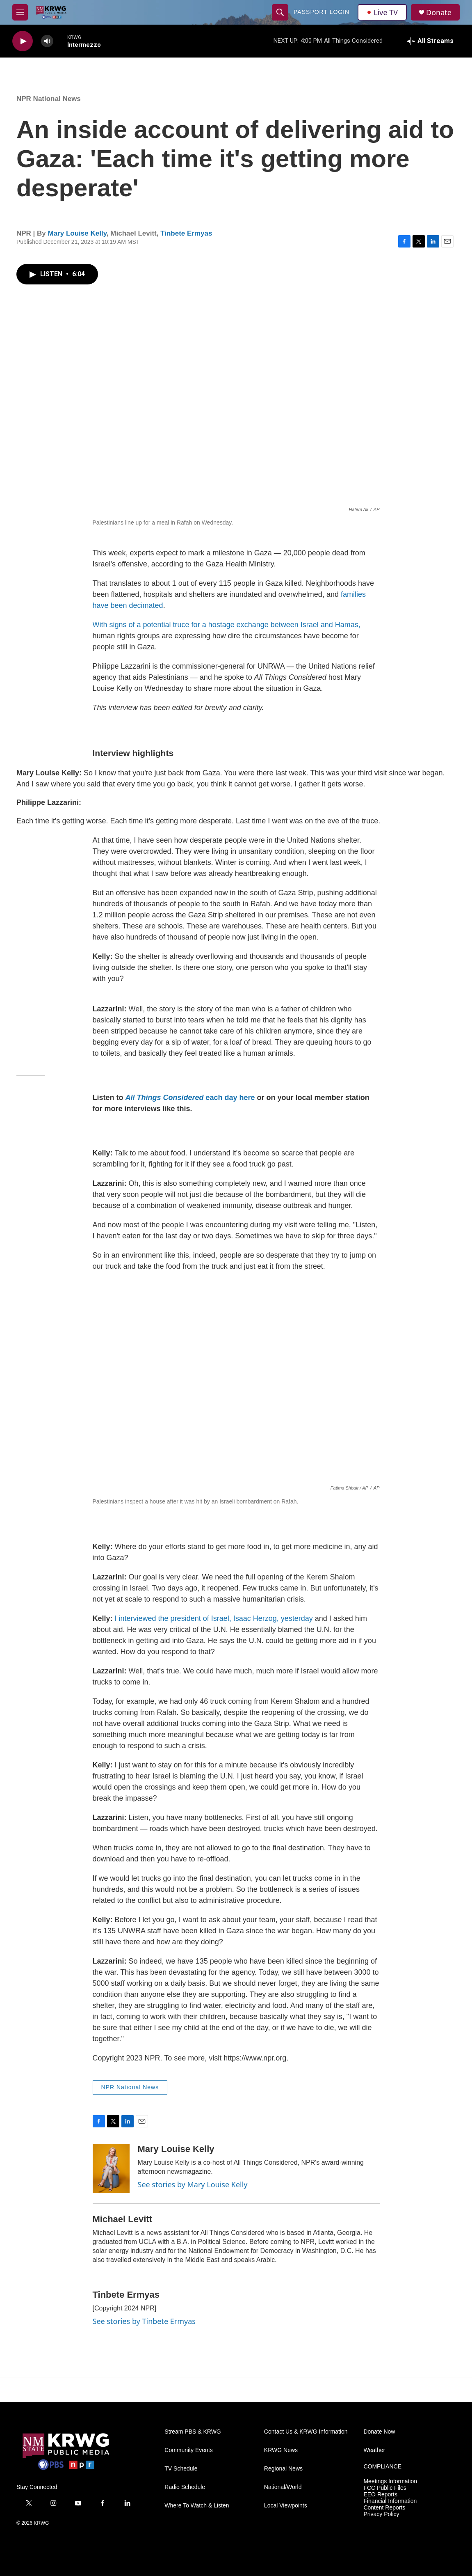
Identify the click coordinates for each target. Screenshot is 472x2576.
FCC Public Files (384, 2488)
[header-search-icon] (280, 12)
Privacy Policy (381, 2514)
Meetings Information (390, 2481)
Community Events (188, 2450)
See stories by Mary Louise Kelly (193, 2184)
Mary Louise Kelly (77, 233)
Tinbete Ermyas (186, 233)
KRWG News (281, 2450)
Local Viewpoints (285, 2506)
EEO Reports (380, 2494)
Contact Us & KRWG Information (306, 2432)
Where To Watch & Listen (196, 2506)
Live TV (382, 12)
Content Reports (384, 2508)
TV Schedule (180, 2469)
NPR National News (48, 99)
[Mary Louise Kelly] (111, 2168)
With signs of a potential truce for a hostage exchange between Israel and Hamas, (226, 625)
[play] (22, 41)
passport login (321, 12)
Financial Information (390, 2501)
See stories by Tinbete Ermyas (144, 2321)
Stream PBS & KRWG (192, 2432)
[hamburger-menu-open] (20, 12)
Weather (374, 2450)
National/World (283, 2487)
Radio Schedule (184, 2487)
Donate (438, 12)
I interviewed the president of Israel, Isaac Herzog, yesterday (213, 1618)
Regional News (283, 2469)
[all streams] (430, 41)
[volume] (47, 41)
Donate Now (379, 2432)
